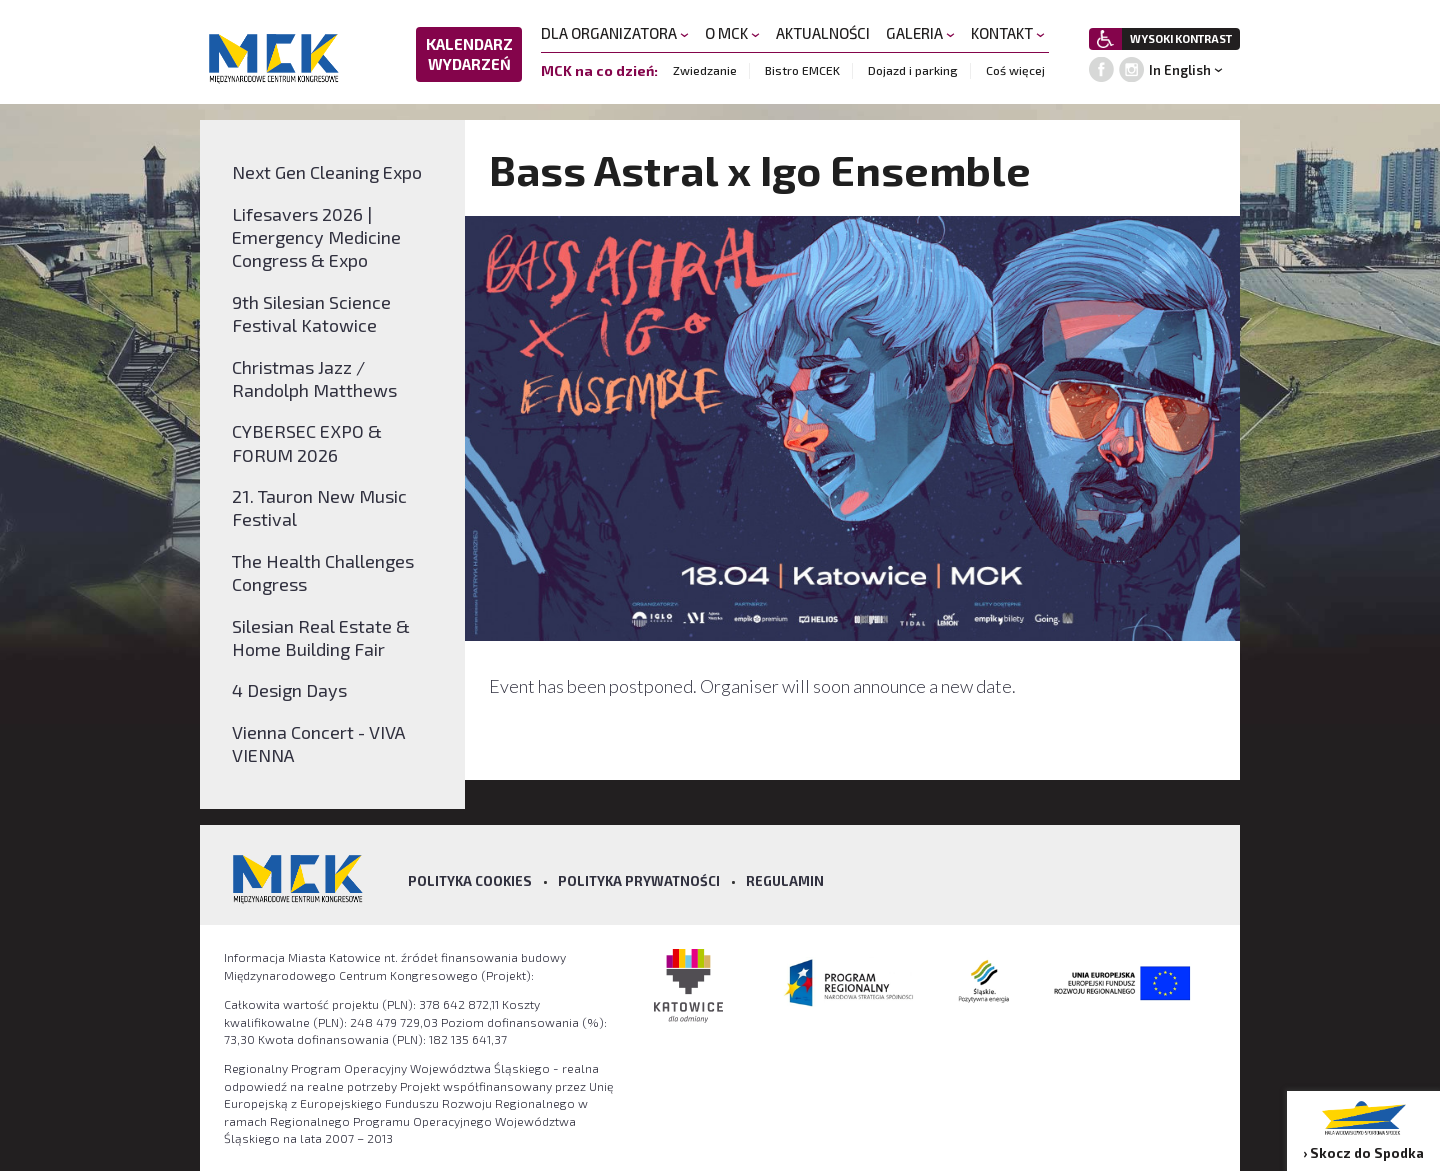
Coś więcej (1015, 70)
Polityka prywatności (639, 881)
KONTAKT (1008, 33)
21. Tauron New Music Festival (319, 507)
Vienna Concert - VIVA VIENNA (318, 743)
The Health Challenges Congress (323, 572)
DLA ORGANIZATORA (615, 33)
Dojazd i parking (913, 70)
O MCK (732, 33)
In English (1180, 70)
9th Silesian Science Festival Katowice (311, 313)
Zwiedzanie (705, 70)
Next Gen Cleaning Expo (327, 172)
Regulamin (785, 881)
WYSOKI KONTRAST (1181, 38)
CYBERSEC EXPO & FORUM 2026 (307, 442)
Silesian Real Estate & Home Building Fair (321, 637)
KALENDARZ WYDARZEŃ (469, 54)
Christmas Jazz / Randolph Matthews (314, 378)
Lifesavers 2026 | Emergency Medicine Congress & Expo (316, 237)
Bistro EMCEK (802, 70)
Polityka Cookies (470, 881)
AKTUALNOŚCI (823, 33)
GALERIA (920, 33)
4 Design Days (289, 690)
